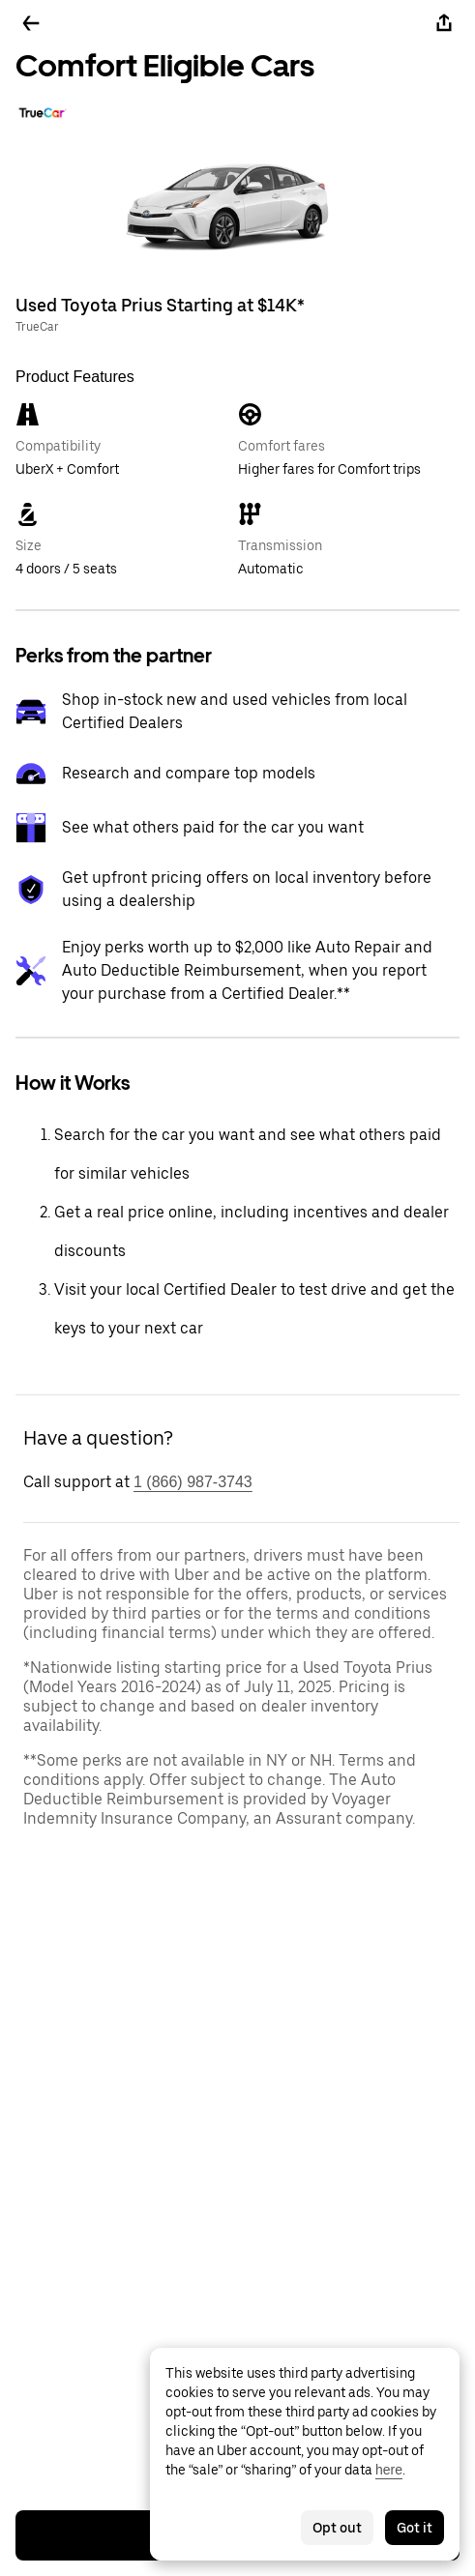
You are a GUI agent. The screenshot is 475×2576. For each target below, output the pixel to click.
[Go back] (31, 23)
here (388, 2469)
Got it (414, 2527)
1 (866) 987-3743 (193, 1482)
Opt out (337, 2527)
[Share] (444, 23)
